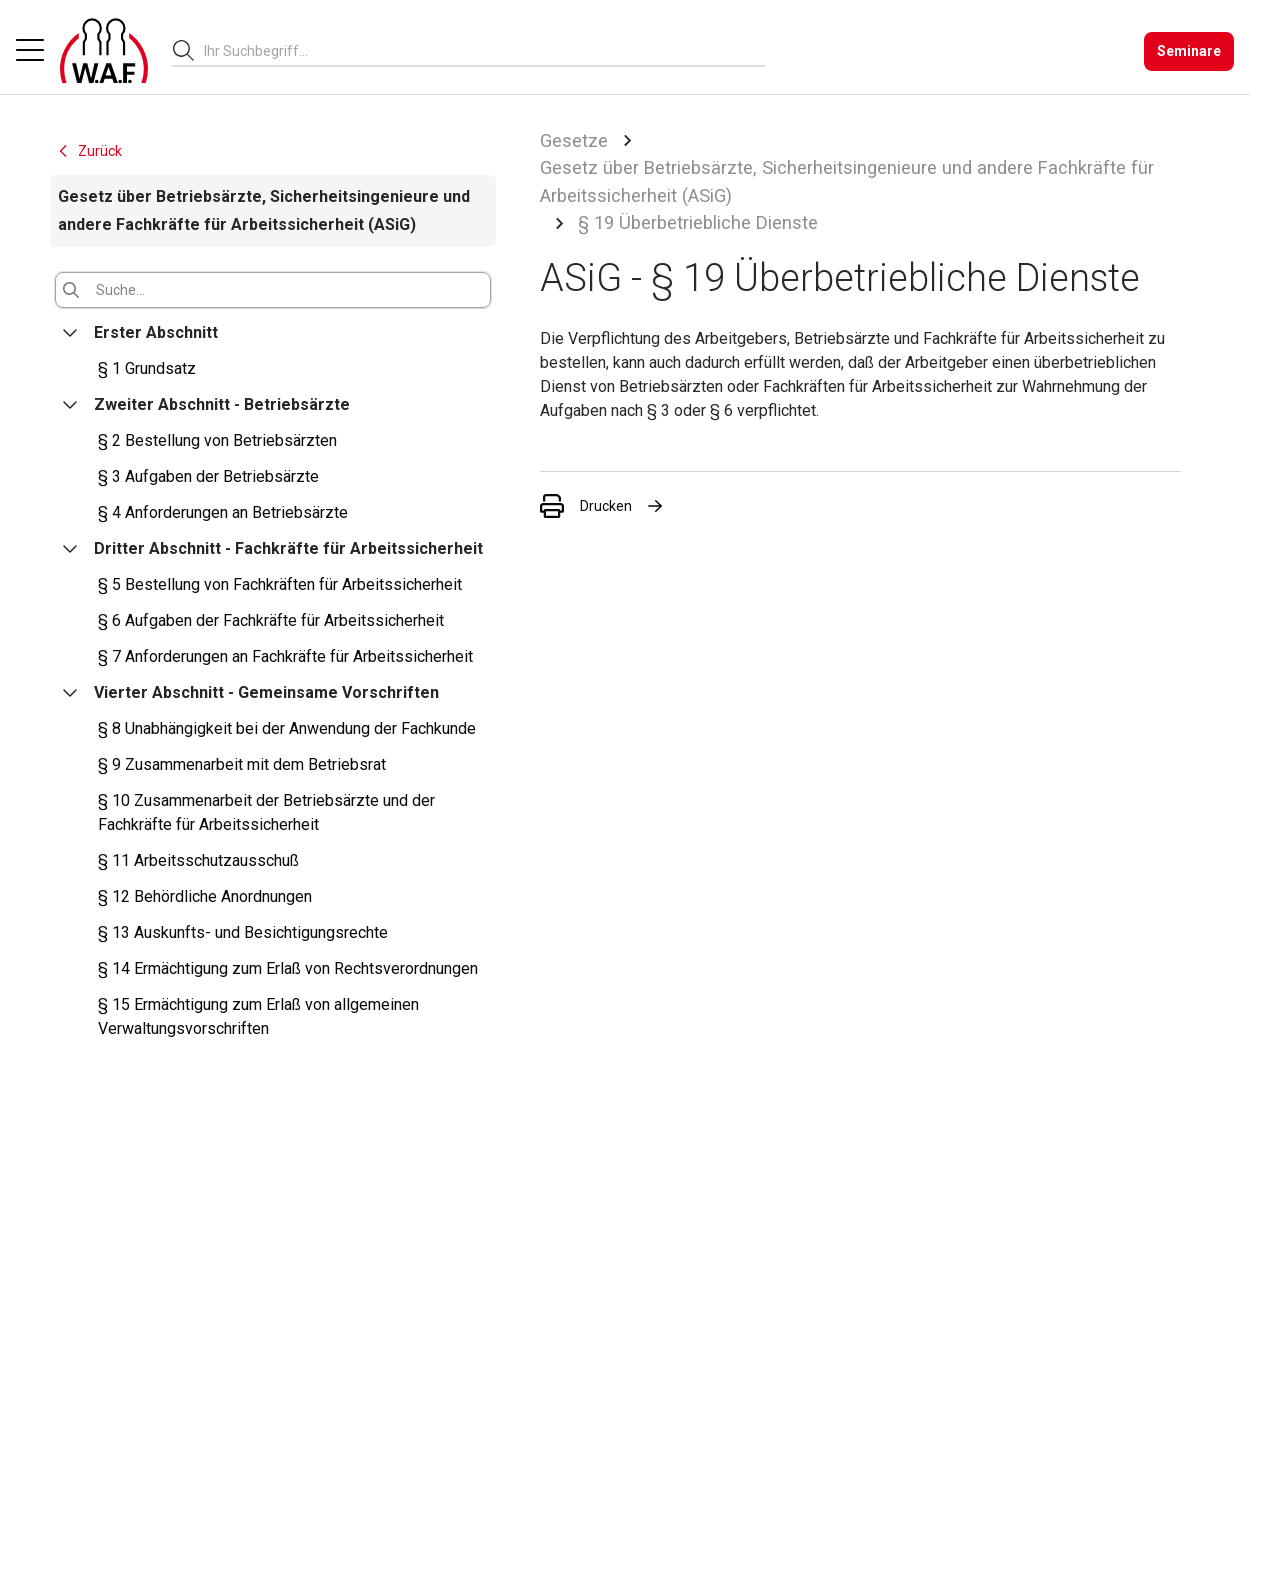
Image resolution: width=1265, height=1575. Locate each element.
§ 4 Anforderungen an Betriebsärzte (223, 512)
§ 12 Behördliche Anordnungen (205, 896)
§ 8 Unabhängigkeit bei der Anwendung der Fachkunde (287, 728)
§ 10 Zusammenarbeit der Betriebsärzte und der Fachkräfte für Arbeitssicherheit (266, 812)
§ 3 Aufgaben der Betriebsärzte (208, 476)
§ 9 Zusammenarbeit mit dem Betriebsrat (242, 764)
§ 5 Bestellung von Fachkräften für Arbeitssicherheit (280, 584)
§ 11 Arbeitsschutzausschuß (198, 860)
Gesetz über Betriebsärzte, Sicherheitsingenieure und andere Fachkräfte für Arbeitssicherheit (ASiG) (847, 181)
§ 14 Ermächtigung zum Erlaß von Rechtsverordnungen (288, 968)
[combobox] (484, 50)
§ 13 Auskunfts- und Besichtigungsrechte (243, 932)
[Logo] (104, 51)
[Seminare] (1189, 51)
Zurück (89, 151)
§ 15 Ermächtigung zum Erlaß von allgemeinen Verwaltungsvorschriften (258, 1016)
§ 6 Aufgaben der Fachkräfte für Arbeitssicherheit (271, 620)
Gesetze (574, 140)
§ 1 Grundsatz (147, 368)
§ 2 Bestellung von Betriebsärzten (217, 440)
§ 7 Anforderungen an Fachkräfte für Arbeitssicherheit (285, 656)
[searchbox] (476, 51)
